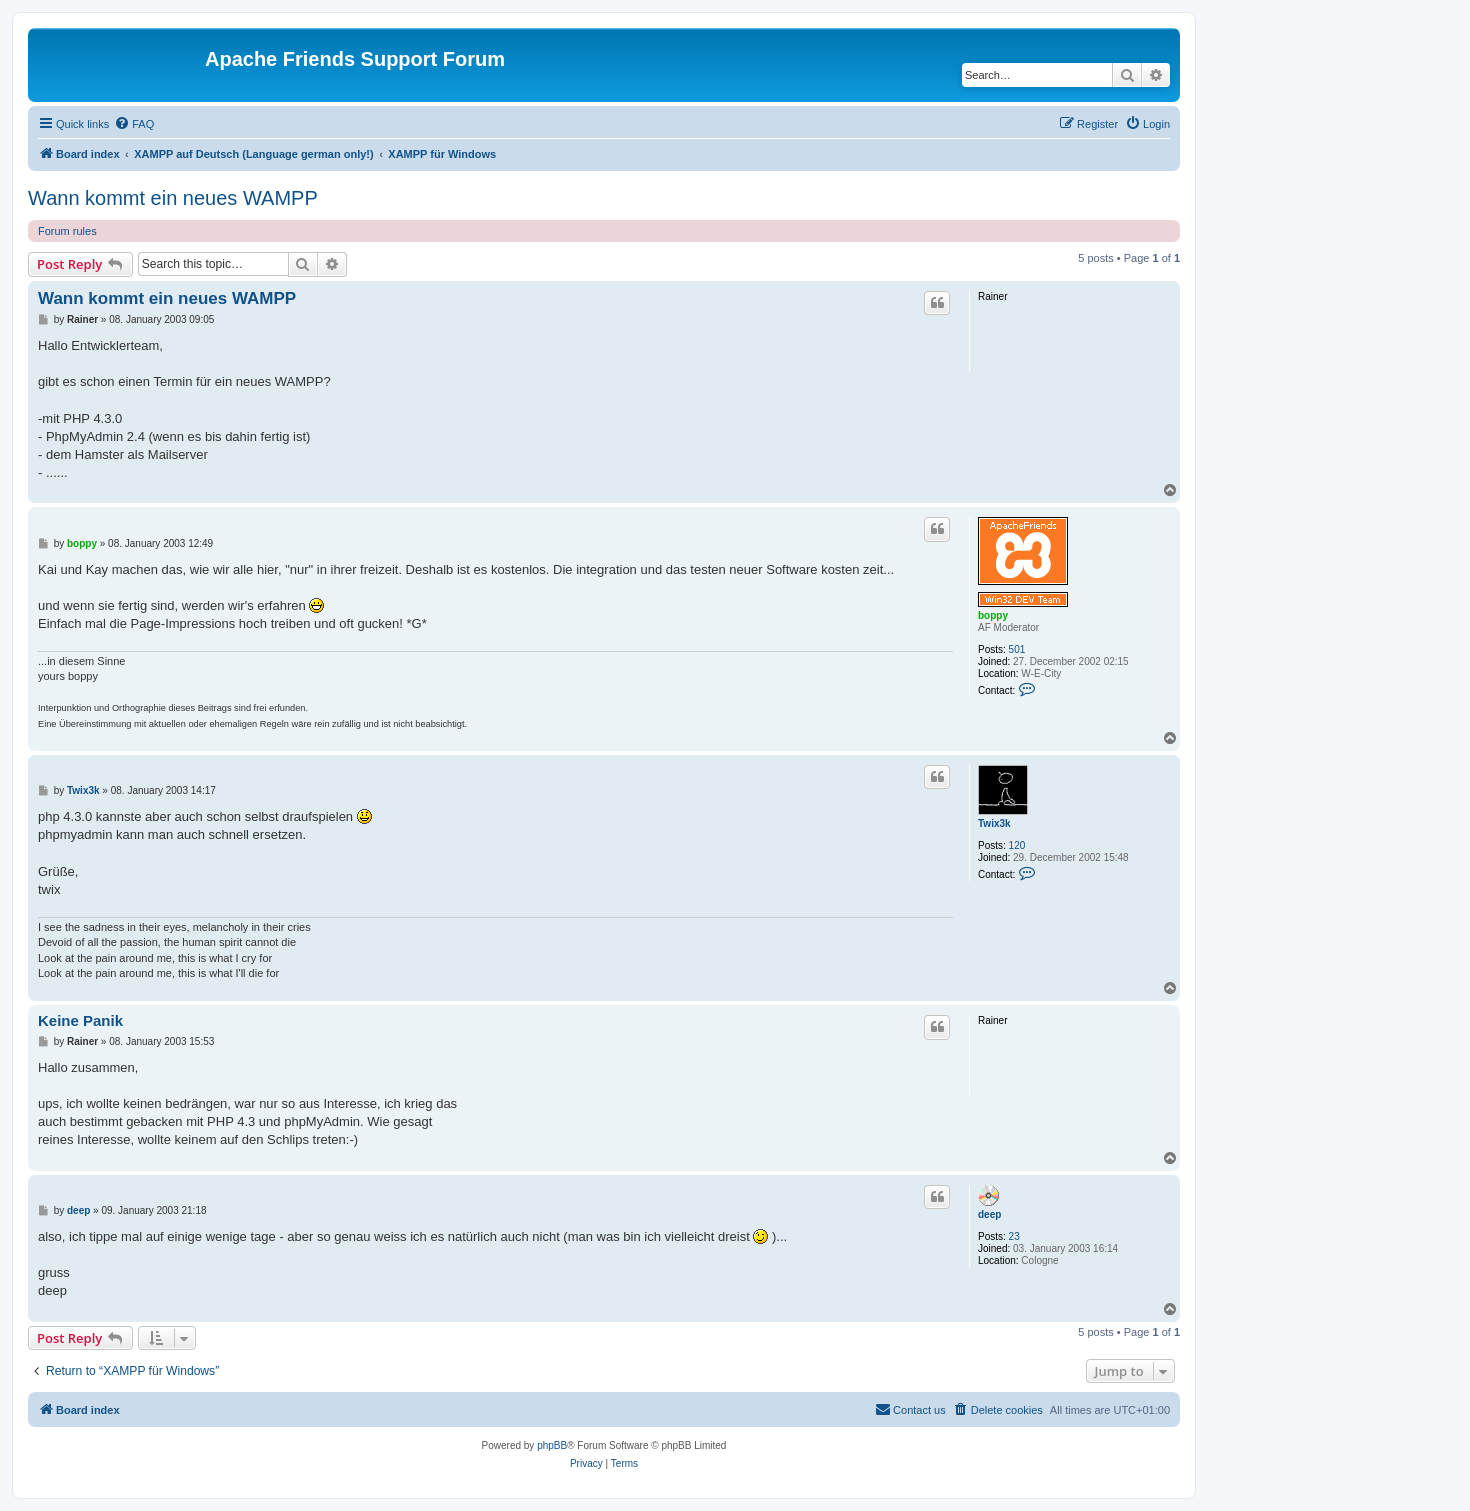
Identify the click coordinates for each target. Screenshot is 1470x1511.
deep (989, 1214)
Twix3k (994, 823)
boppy (993, 615)
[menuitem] (134, 124)
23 (1014, 1236)
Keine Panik (80, 1020)
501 (1017, 649)
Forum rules (67, 231)
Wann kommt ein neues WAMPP (173, 198)
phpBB (552, 1445)
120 (1017, 845)
